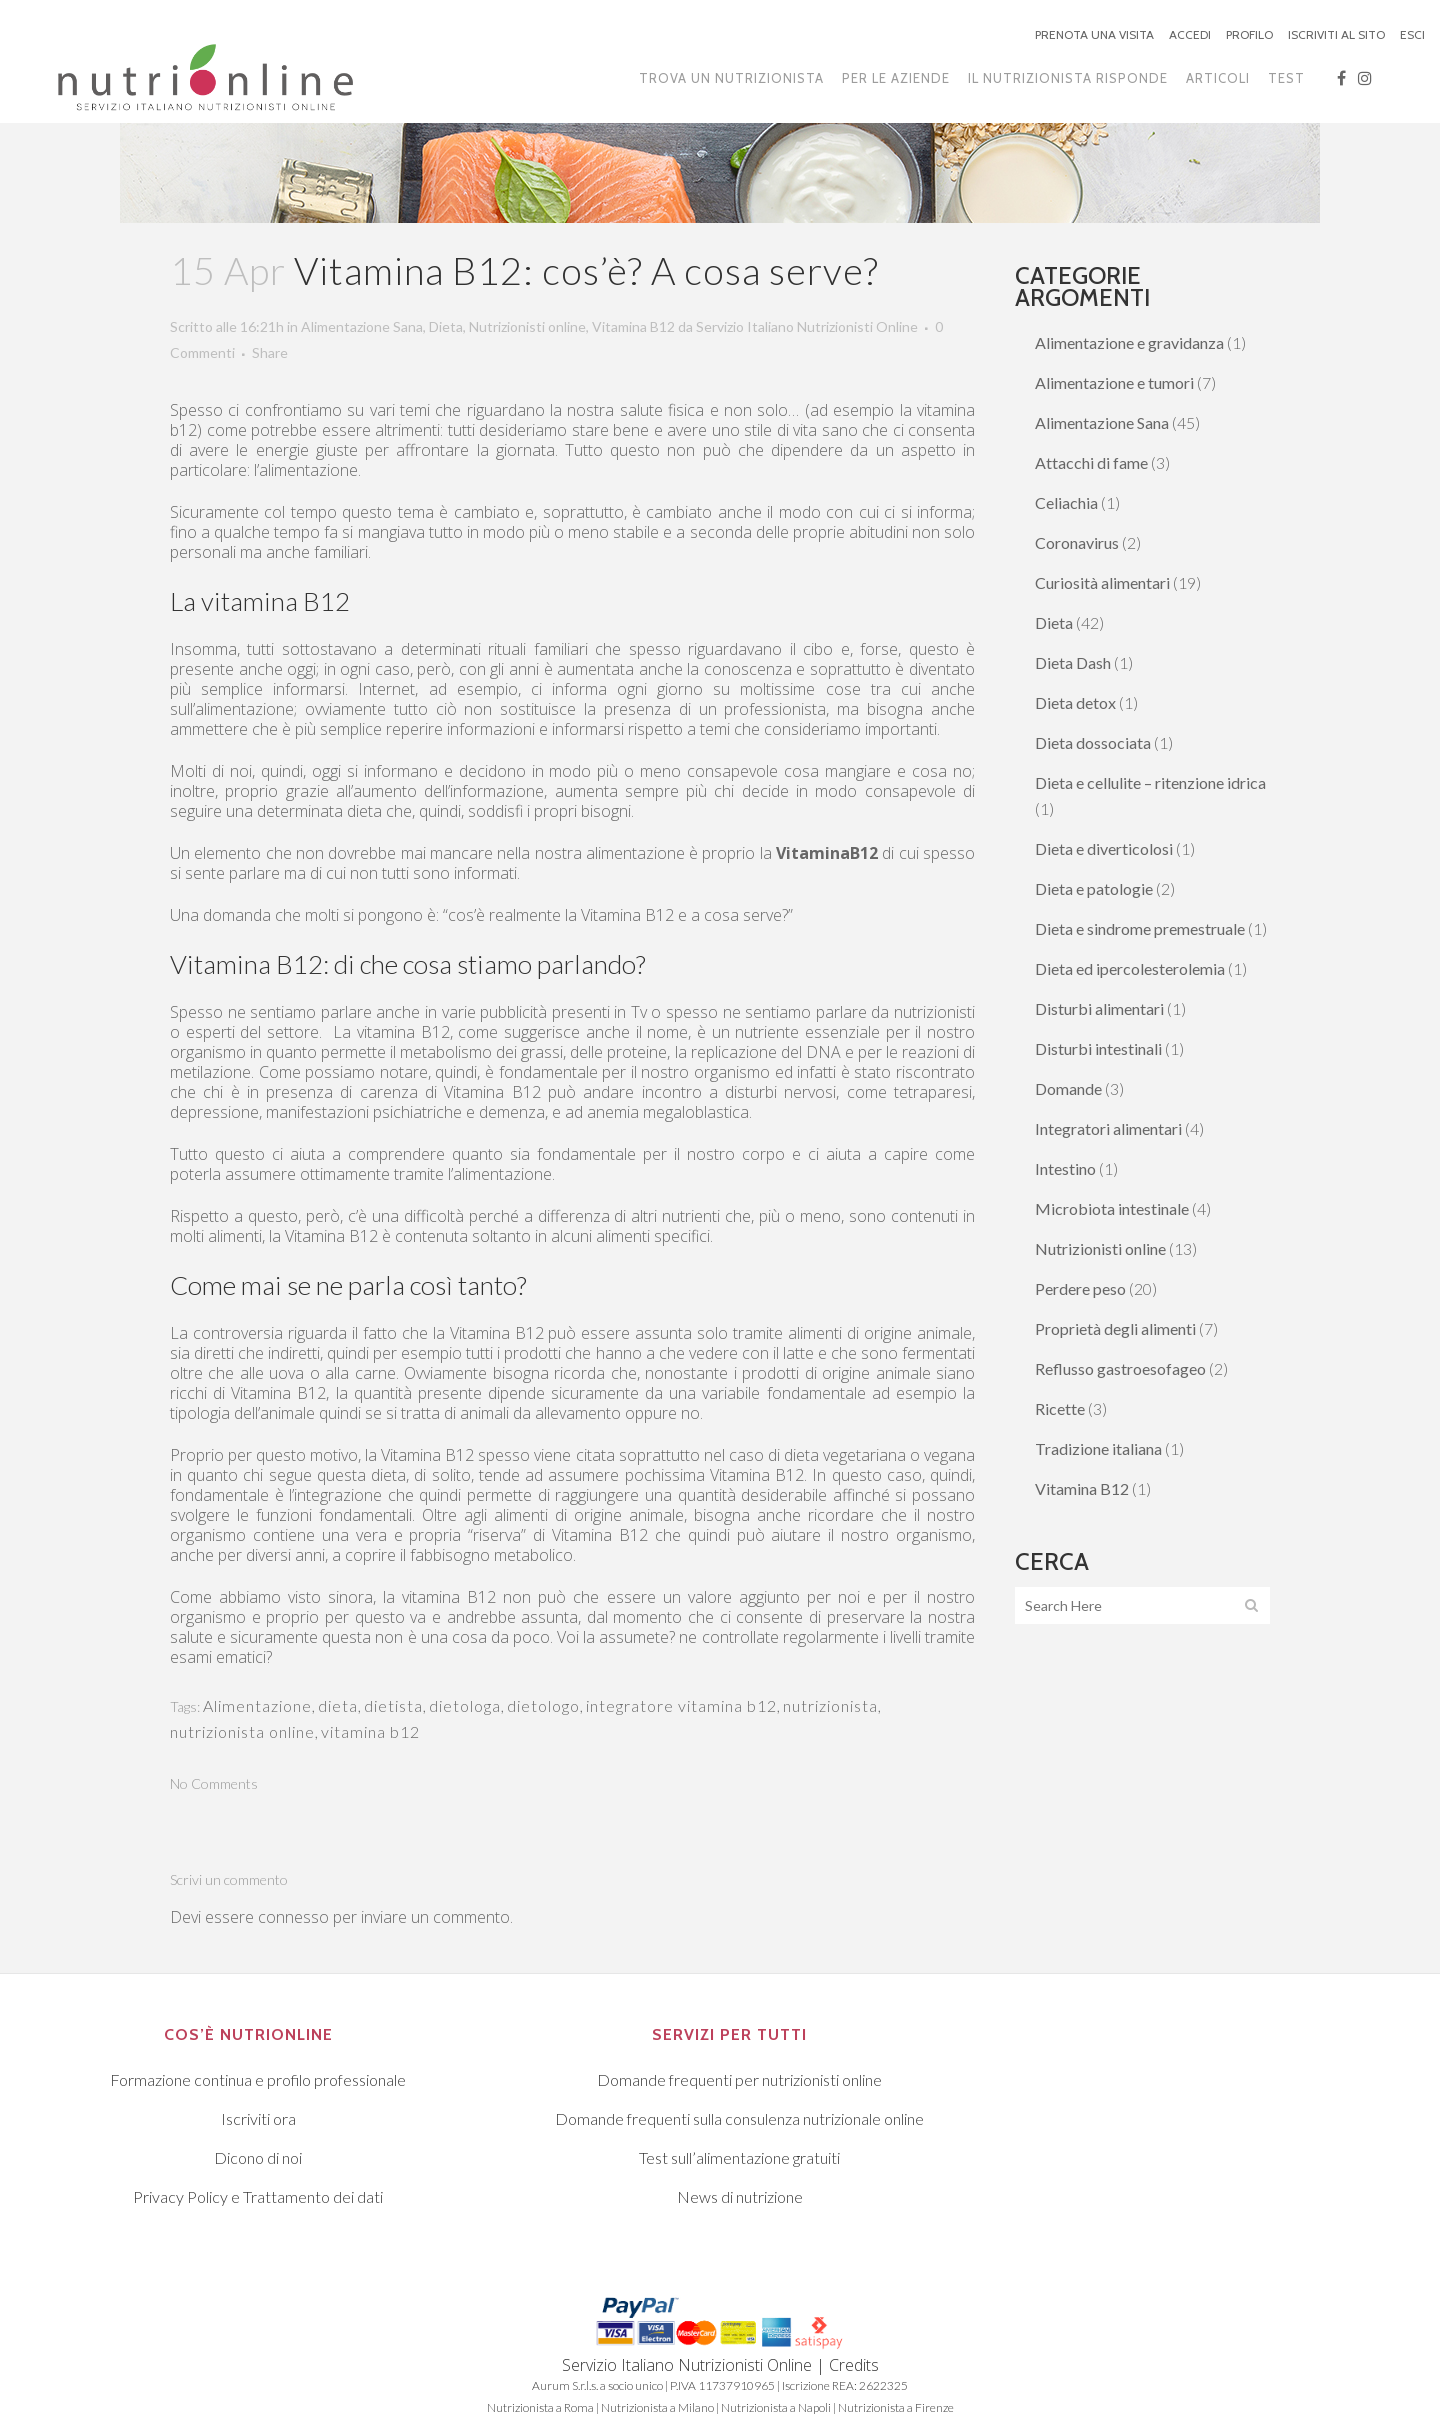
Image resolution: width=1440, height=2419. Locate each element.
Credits (854, 2365)
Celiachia (1066, 502)
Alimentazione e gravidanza (1129, 342)
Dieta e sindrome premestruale (1140, 928)
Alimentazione (257, 1705)
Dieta (446, 326)
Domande (1068, 1088)
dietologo (543, 1705)
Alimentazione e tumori (1114, 382)
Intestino (1065, 1168)
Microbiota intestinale (1112, 1208)
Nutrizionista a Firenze (896, 2407)
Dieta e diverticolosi (1104, 848)
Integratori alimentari (1108, 1128)
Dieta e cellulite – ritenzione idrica (1150, 782)
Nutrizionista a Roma (540, 2407)
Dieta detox (1075, 702)
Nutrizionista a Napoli (776, 2407)
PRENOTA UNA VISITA (1094, 34)
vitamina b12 (370, 1731)
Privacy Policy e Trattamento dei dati (258, 2196)
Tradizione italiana (1098, 1448)
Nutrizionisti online (527, 326)
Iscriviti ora (258, 2118)
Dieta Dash (1073, 662)
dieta (338, 1705)
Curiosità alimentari (1102, 582)
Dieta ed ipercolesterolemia (1130, 968)
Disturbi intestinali (1098, 1048)
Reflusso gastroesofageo (1120, 1368)
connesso (293, 1917)
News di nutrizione (740, 2196)
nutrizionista (830, 1705)
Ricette (1060, 1408)
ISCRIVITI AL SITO (1336, 34)
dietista (393, 1705)
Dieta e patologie (1094, 888)
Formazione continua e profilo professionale (258, 2079)
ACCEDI (1190, 34)
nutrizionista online (242, 1731)
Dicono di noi (258, 2157)
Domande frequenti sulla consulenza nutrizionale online (739, 2118)
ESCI (1412, 34)
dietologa (465, 1705)
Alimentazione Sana (362, 326)
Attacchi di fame (1091, 462)
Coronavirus (1077, 542)
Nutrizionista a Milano (657, 2407)
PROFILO (1249, 34)
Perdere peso (1080, 1288)
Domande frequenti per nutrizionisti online (739, 2079)
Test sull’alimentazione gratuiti (739, 2157)
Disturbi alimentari (1099, 1008)
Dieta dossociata (1093, 742)
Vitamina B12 (633, 326)
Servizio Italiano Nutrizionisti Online (807, 326)
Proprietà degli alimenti (1115, 1328)
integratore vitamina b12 (681, 1705)
